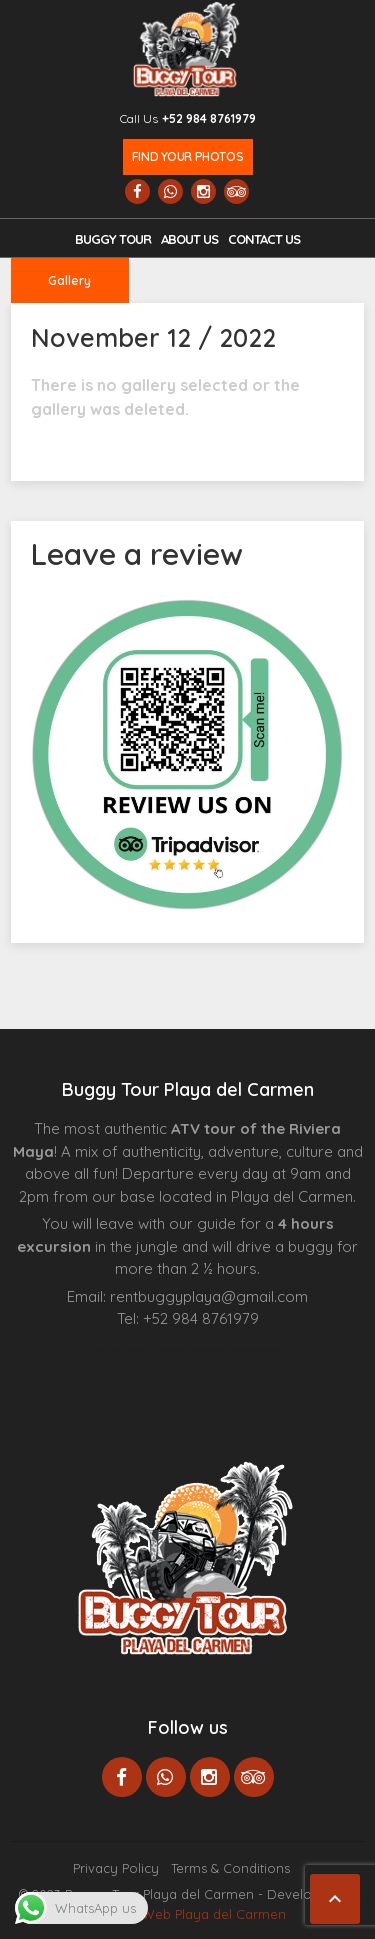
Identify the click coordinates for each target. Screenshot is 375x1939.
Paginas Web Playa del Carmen (187, 1914)
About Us (189, 239)
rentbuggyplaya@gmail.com (209, 1296)
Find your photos (187, 156)
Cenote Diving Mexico (259, 1350)
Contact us (264, 239)
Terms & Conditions (230, 1868)
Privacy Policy (116, 1868)
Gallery (69, 280)
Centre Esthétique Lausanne (203, 1350)
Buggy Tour (113, 239)
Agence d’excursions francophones (131, 1350)
